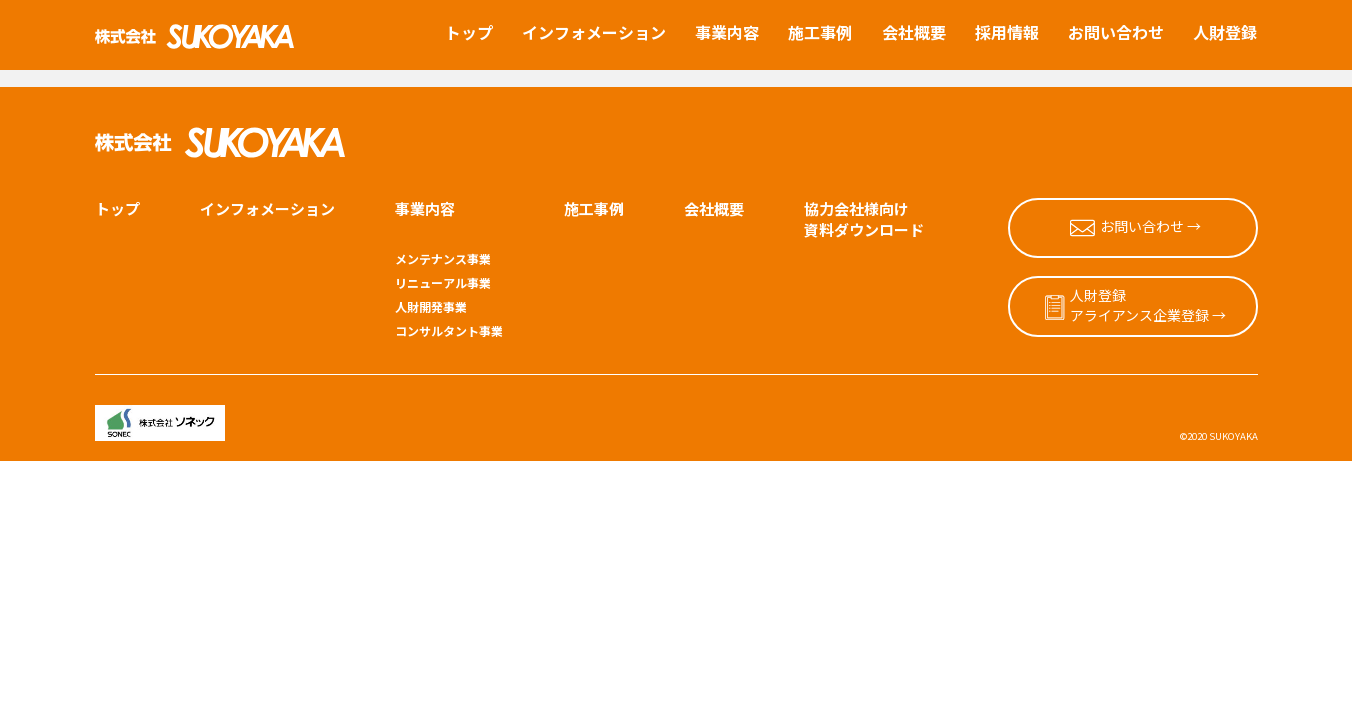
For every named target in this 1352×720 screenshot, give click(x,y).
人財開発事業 (431, 280)
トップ (469, 32)
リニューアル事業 (443, 256)
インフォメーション (594, 32)
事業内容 (727, 32)
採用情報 (1007, 32)
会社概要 (914, 32)
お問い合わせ (1116, 32)
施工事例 (820, 32)
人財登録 (1225, 32)
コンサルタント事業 (449, 303)
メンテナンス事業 (443, 232)
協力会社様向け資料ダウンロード (864, 192)
